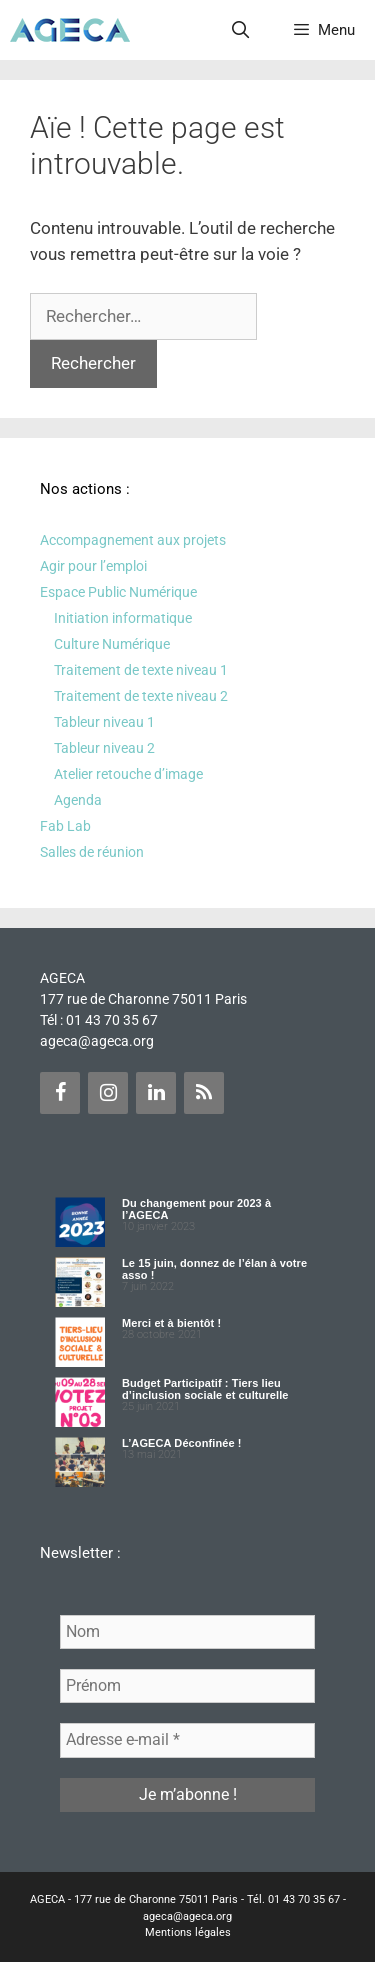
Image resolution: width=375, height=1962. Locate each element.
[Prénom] (187, 1686)
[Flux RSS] (204, 1093)
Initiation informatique (123, 618)
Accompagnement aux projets (133, 540)
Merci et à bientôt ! (171, 1323)
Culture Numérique (112, 644)
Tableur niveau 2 (104, 748)
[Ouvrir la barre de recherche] (241, 30)
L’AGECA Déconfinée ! (182, 1443)
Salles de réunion (92, 852)
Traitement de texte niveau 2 (141, 696)
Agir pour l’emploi (93, 566)
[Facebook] (60, 1093)
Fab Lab (65, 826)
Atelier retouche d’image (128, 774)
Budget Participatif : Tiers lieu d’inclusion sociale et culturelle (205, 1389)
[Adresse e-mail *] (187, 1740)
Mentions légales (188, 1932)
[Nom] (187, 1632)
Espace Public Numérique (118, 592)
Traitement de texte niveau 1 (141, 670)
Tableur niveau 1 (104, 722)
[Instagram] (108, 1093)
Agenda (78, 800)
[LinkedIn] (156, 1093)
